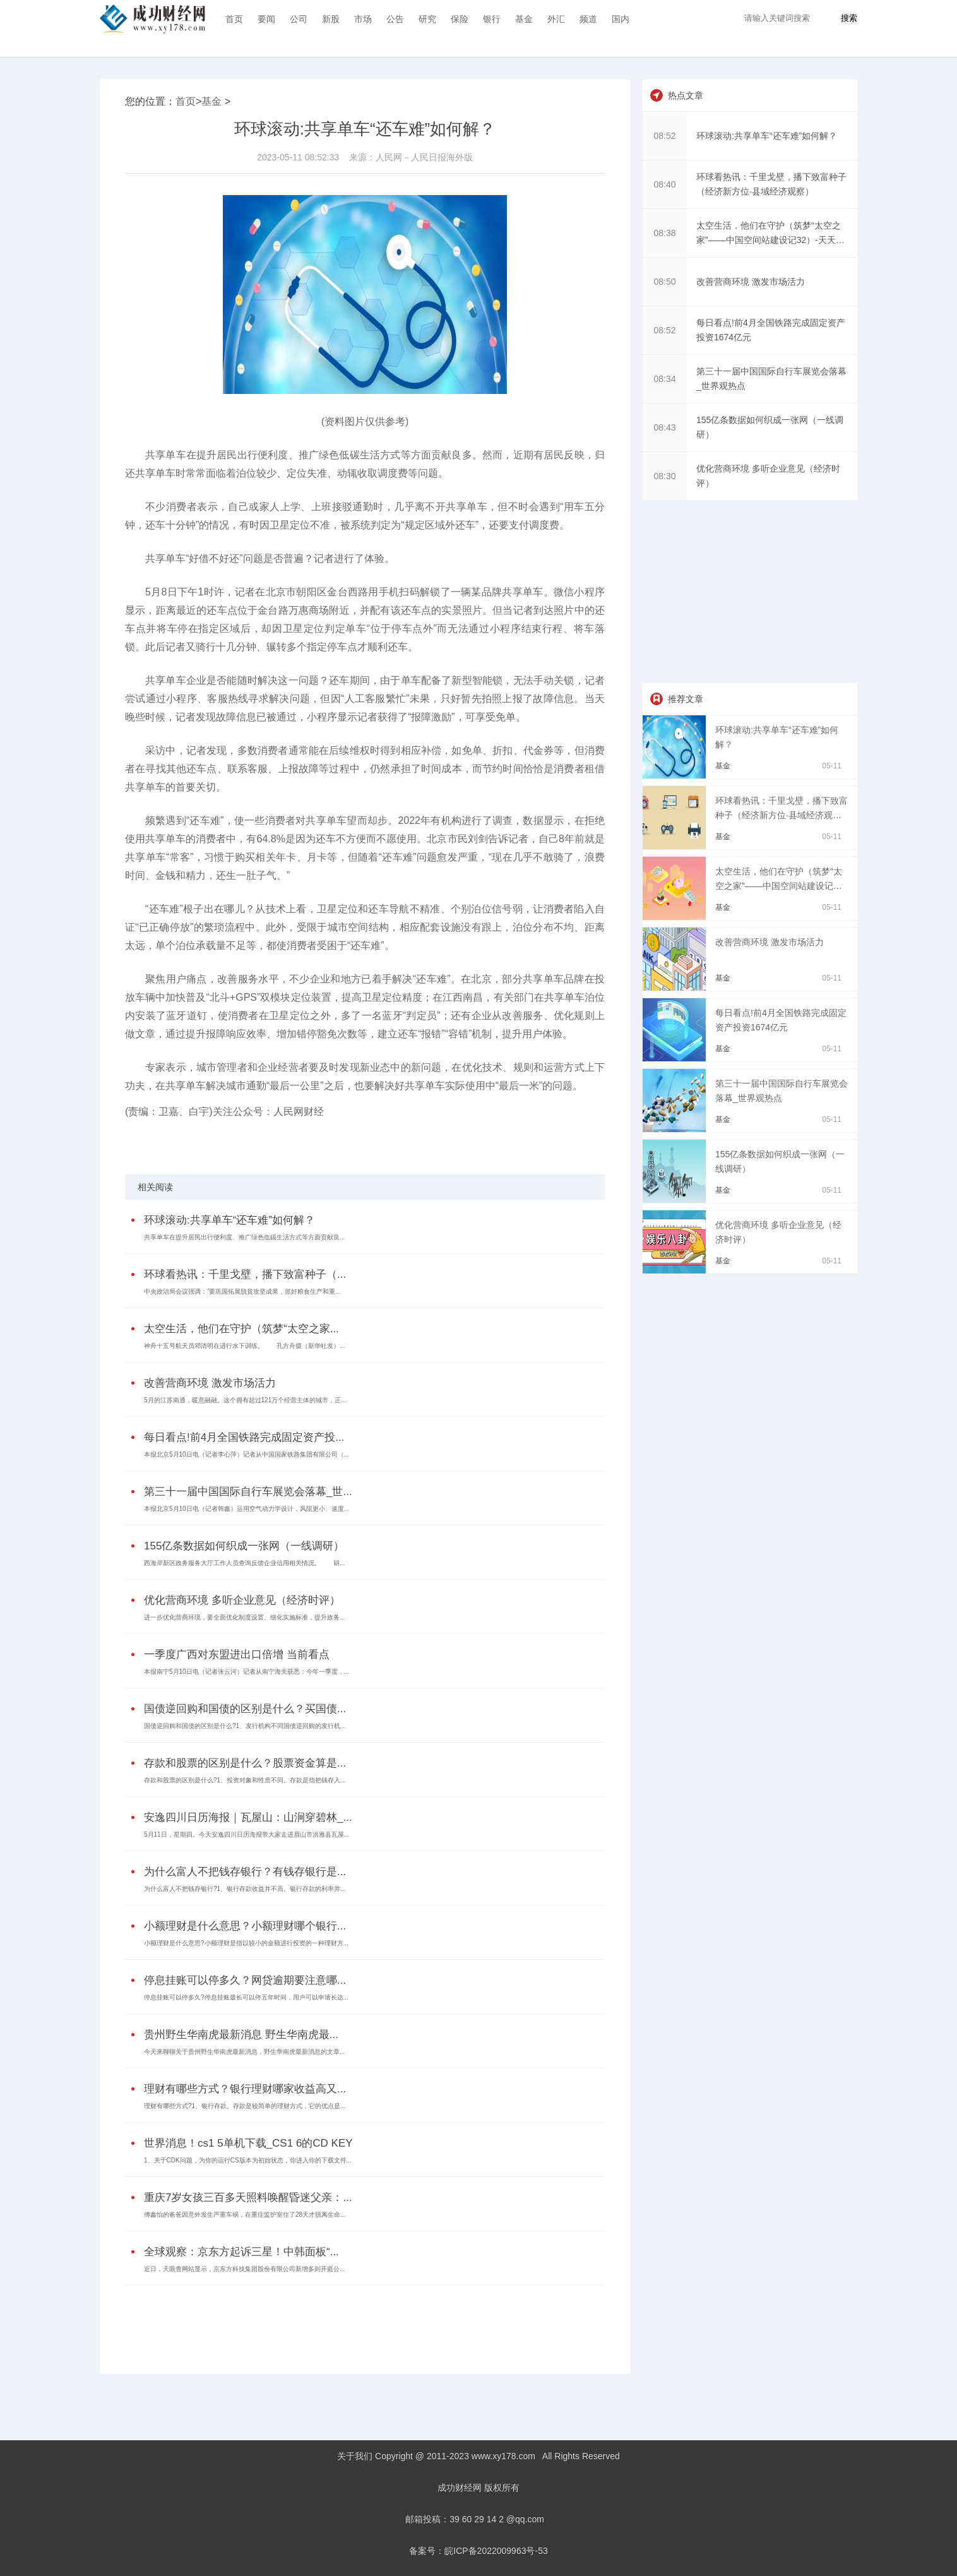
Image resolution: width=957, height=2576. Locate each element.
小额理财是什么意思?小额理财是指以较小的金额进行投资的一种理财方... (246, 1943)
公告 (395, 19)
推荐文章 (685, 699)
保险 (459, 19)
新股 (331, 19)
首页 (234, 19)
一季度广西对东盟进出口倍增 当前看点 (237, 1655)
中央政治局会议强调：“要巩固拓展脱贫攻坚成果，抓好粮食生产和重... (242, 1291)
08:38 (664, 233)
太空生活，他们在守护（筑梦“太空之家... (241, 1329)
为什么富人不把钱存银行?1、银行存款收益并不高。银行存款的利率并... (244, 1888)
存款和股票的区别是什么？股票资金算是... (245, 1763)
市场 (363, 19)
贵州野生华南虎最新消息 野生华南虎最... (241, 2035)
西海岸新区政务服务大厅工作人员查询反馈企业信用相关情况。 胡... (244, 1562)
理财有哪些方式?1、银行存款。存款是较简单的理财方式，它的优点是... (244, 2105)
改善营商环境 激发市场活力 (210, 1383)
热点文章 (685, 95)
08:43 (664, 427)
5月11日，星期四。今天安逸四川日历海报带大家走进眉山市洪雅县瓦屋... (246, 1834)
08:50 (664, 282)
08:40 (664, 184)
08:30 (664, 476)
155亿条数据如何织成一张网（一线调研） (244, 1546)
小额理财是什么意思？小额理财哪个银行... (245, 1926)
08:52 (664, 136)
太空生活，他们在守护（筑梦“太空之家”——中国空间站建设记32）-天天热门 (778, 885)
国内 (620, 19)
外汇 (556, 19)
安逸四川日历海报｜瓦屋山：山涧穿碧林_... (248, 1817)
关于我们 (354, 2456)
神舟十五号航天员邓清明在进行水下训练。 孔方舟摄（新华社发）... (244, 1345)
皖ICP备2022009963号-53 (495, 2551)
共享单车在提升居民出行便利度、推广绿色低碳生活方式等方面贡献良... (244, 1237)
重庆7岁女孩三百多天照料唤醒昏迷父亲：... (248, 2197)
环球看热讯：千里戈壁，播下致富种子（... (245, 1274)
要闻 (266, 19)
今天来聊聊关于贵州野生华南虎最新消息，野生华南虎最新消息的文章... (244, 2051)
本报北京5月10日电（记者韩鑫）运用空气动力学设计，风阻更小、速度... (246, 1508)
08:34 (664, 379)
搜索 (849, 18)
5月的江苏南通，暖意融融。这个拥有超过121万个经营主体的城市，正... (245, 1400)
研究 (427, 19)
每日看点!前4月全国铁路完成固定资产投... (244, 1437)
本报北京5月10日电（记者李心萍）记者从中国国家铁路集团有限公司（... (246, 1454)
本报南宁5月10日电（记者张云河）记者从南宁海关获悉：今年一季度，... (246, 1671)
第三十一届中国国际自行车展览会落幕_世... (248, 1492)
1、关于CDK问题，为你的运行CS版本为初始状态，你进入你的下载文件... (248, 2160)
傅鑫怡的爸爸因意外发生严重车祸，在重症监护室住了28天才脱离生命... (244, 2214)
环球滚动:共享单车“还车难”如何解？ (229, 1220)
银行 (492, 19)
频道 (588, 19)
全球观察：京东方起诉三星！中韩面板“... (241, 2252)
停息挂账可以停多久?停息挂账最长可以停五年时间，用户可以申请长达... (246, 1997)
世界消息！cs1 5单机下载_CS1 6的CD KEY (248, 2143)
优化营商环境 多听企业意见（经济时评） (242, 1600)
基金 (524, 19)
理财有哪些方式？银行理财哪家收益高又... (245, 2089)
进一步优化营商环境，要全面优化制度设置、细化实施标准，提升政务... (244, 1617)
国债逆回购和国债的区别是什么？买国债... (245, 1709)
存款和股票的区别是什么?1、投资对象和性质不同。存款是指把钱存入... (244, 1780)
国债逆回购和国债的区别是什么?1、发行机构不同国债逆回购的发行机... (244, 1725)
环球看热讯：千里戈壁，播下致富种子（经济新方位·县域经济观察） (781, 815)
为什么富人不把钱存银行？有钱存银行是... (245, 1872)
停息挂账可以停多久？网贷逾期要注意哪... (245, 1980)
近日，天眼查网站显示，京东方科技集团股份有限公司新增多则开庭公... (244, 2268)
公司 (298, 19)
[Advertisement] (361, 2320)
